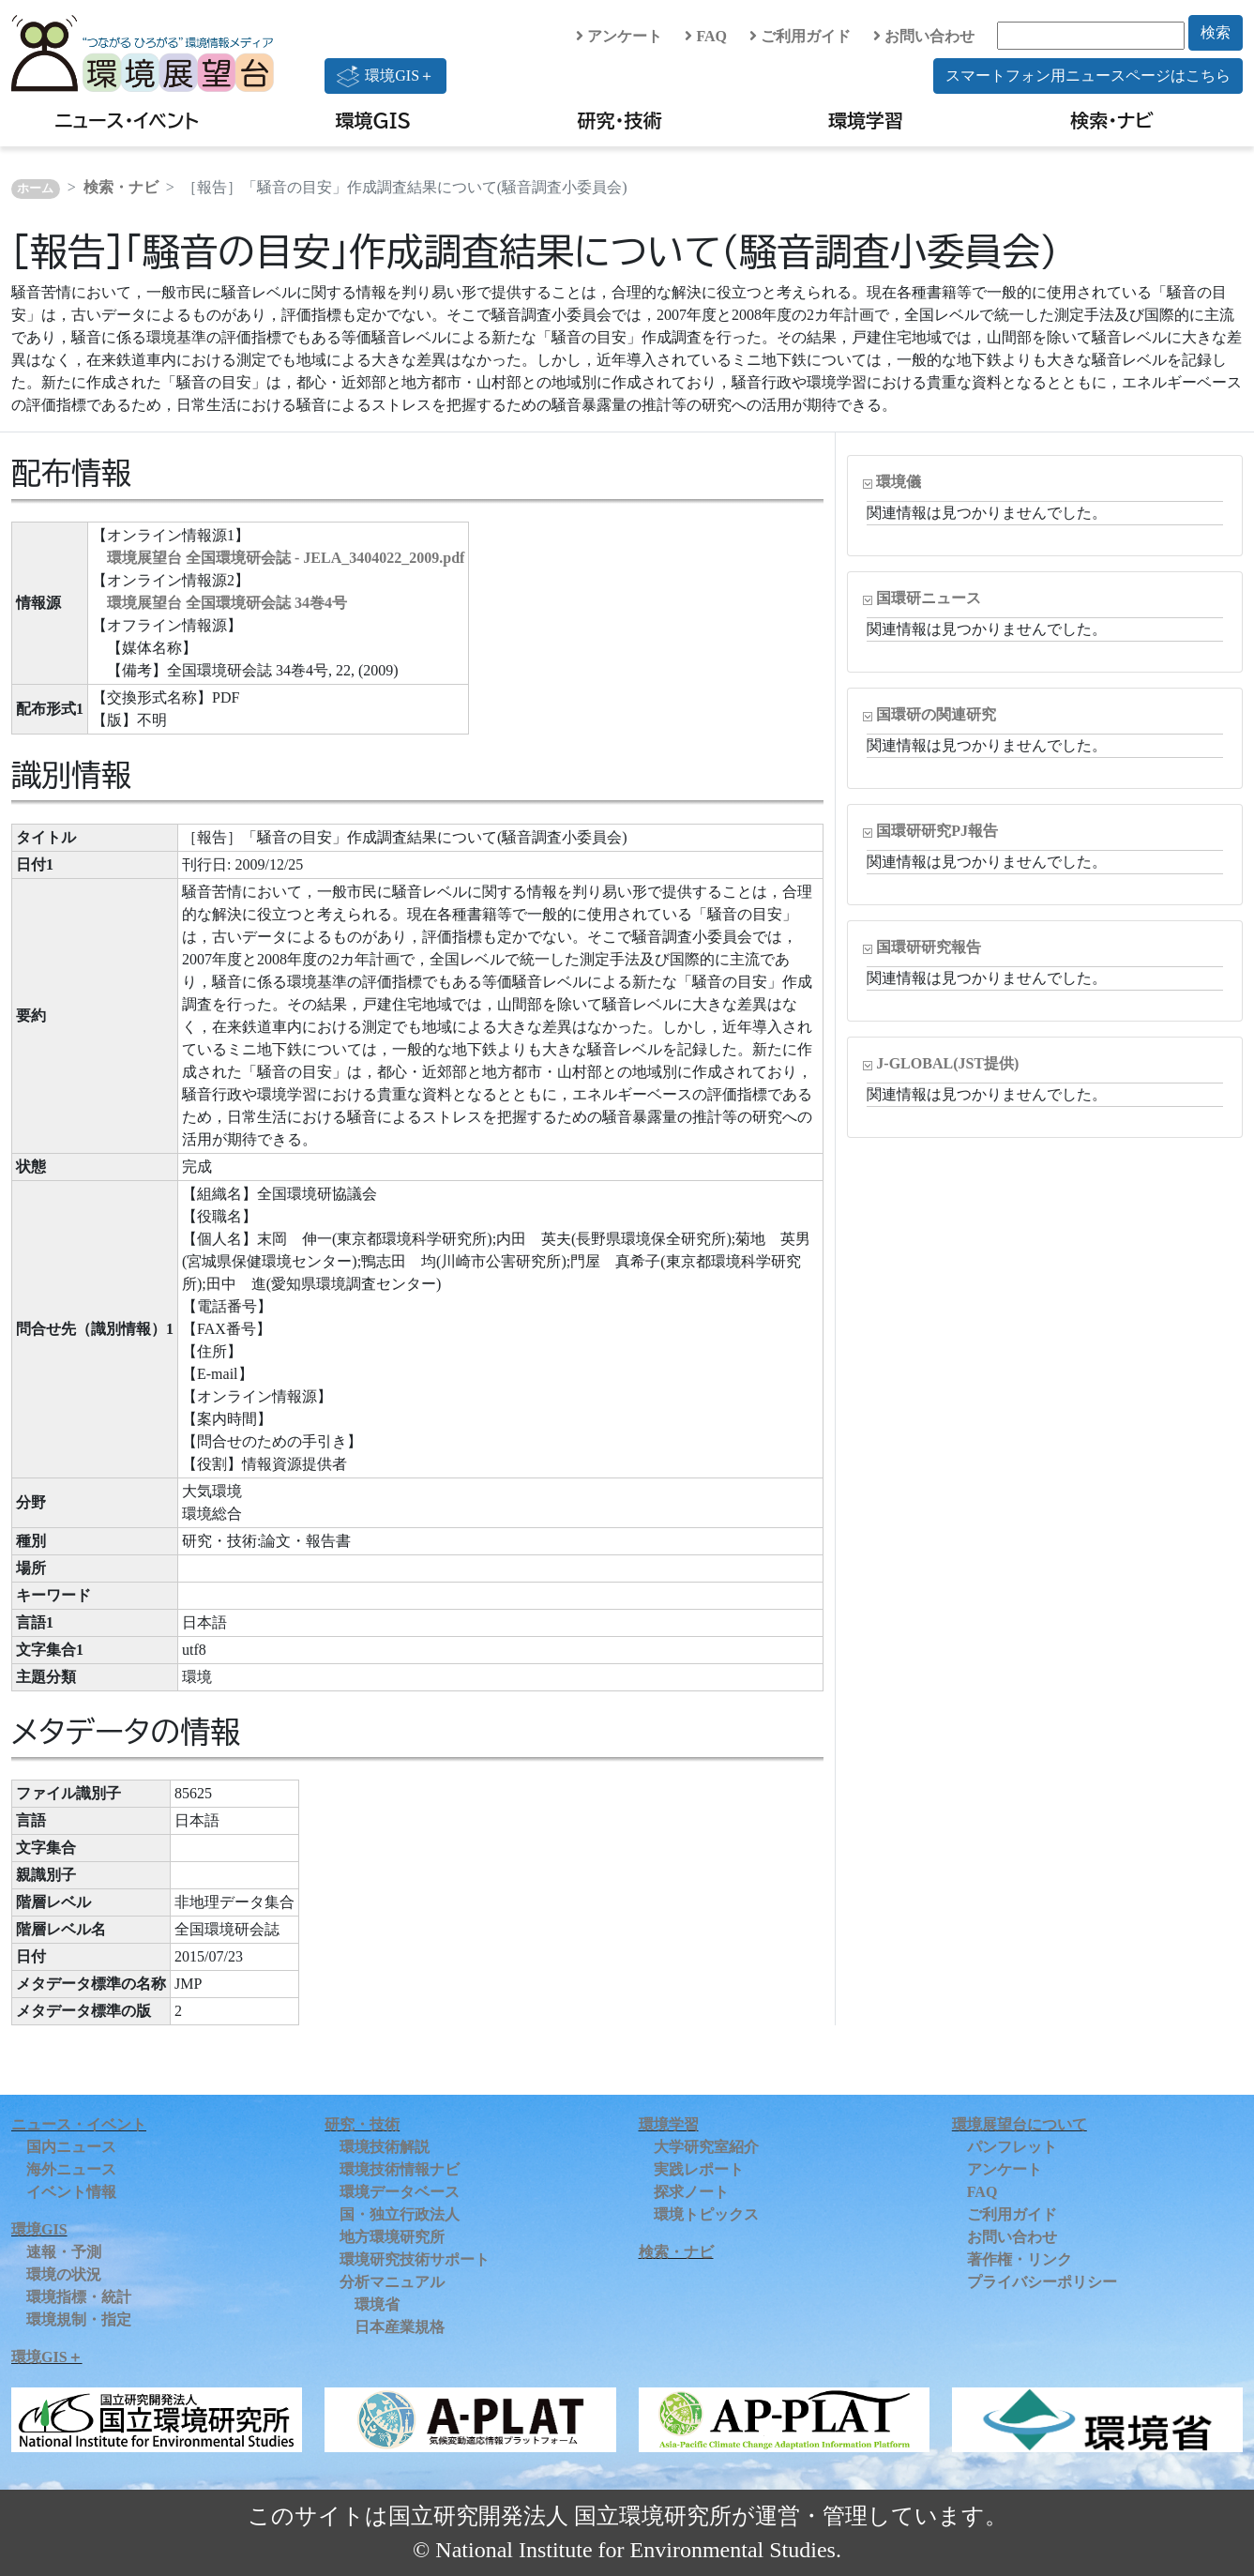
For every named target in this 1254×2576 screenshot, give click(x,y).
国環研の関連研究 (936, 714)
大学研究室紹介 (706, 2147)
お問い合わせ (923, 36)
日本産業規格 (400, 2327)
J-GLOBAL (947, 1063)
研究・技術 (619, 120)
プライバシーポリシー (1042, 2282)
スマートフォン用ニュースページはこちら (1088, 75)
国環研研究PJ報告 (937, 831)
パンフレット (1012, 2147)
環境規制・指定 (78, 2319)
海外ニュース (71, 2169)
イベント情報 (71, 2192)
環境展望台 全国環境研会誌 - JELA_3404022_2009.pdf (285, 558)
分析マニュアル (392, 2282)
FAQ (706, 36)
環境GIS (374, 120)
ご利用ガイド (800, 36)
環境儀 (898, 482)
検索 (1216, 32)
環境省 (377, 2304)
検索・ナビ (1112, 120)
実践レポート (699, 2169)
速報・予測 (63, 2252)
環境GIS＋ (385, 76)
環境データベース (400, 2192)
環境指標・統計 (78, 2297)
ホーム (35, 188)
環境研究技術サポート (415, 2259)
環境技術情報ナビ (400, 2169)
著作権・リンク (1019, 2259)
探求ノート (691, 2192)
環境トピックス (706, 2214)
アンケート (619, 36)
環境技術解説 (385, 2147)
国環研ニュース (928, 598)
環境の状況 (63, 2274)
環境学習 (865, 120)
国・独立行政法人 (400, 2214)
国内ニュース (71, 2147)
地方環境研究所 (392, 2237)
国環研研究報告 (928, 947)
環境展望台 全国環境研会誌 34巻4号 (227, 603)
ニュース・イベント (127, 120)
